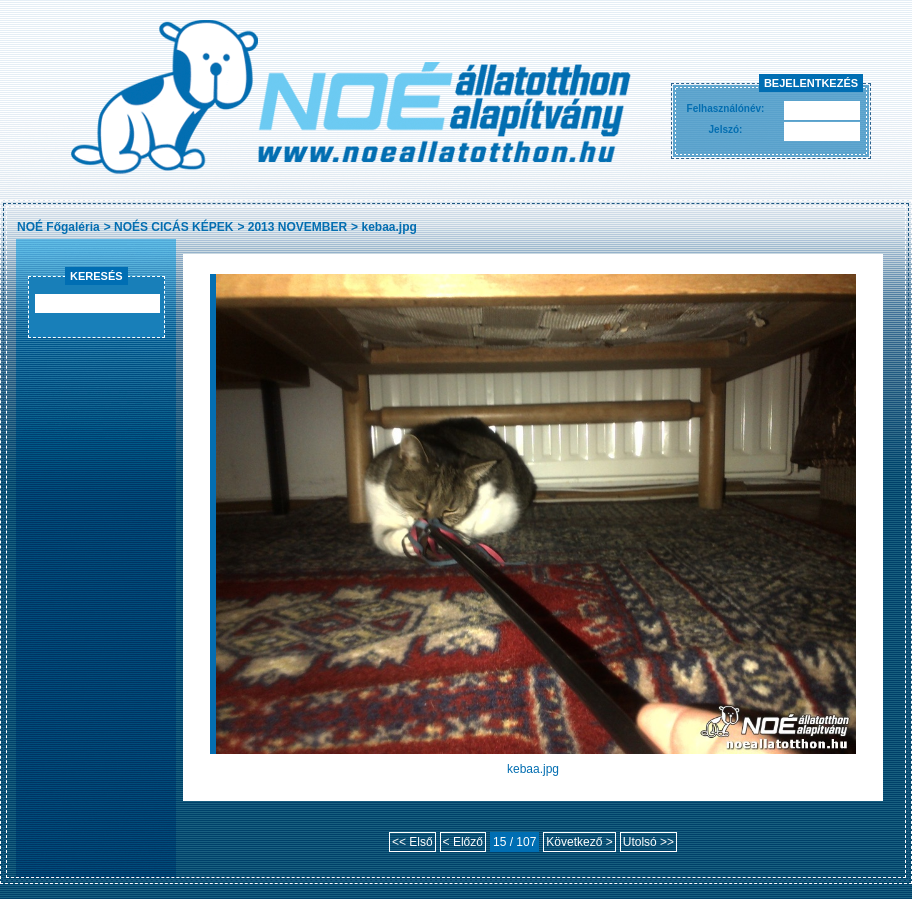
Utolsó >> (648, 842)
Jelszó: (726, 129)
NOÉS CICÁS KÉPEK (173, 227)
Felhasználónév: (726, 108)
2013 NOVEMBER (297, 227)
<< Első (412, 842)
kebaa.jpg (388, 227)
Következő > (579, 842)
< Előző (463, 842)
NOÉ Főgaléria (58, 227)
